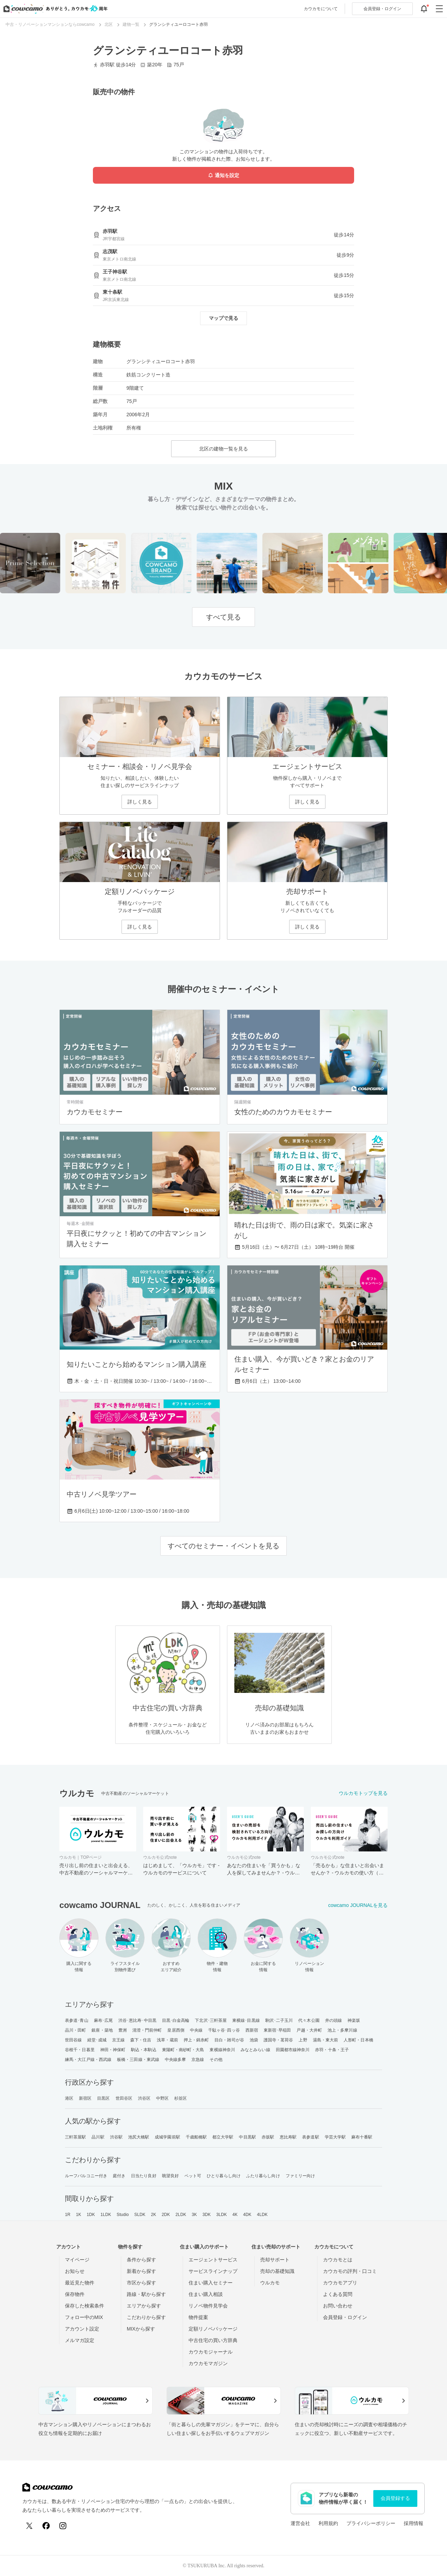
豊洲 (122, 2030)
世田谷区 (124, 2098)
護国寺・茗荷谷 (278, 2040)
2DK (166, 2214)
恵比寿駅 (288, 2137)
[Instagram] (63, 2526)
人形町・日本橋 (358, 2040)
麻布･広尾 (103, 2020)
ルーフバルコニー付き (86, 2175)
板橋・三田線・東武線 (138, 2059)
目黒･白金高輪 (176, 2020)
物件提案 (198, 2317)
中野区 (162, 2098)
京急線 (197, 2059)
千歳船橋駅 (196, 2137)
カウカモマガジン (208, 2363)
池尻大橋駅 (138, 2137)
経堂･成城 (97, 2040)
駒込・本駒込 (143, 2049)
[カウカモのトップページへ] (54, 8)
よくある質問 (337, 2294)
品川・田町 (75, 2030)
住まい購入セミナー (211, 2282)
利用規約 (328, 2523)
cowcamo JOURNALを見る (358, 1905)
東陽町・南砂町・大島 (183, 2049)
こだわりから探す (146, 2317)
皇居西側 (175, 2030)
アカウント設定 (82, 2329)
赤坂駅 (268, 2137)
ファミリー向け (300, 2175)
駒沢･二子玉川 (279, 2020)
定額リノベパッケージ (213, 2329)
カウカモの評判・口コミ (350, 2271)
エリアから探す (144, 2306)
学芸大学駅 (335, 2137)
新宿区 (85, 2098)
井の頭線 (333, 2020)
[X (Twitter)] (29, 2526)
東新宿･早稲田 (277, 2030)
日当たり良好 (143, 2175)
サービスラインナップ (213, 2271)
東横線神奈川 (222, 2049)
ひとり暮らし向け (224, 2175)
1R (68, 2214)
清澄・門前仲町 (147, 2030)
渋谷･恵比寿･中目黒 (137, 2020)
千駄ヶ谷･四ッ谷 (224, 2030)
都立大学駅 (223, 2137)
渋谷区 (144, 2098)
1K (78, 2214)
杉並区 (180, 2098)
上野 (303, 2040)
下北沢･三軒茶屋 (211, 2020)
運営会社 (300, 2523)
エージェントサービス (213, 2259)
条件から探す (141, 2259)
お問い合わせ (337, 2306)
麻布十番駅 (362, 2137)
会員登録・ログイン (345, 2317)
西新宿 (252, 2030)
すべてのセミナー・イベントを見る (223, 1546)
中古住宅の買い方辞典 (213, 2340)
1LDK (106, 2214)
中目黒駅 (247, 2137)
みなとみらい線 (255, 2049)
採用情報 (413, 2523)
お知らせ (75, 2271)
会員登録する (395, 2498)
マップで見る (223, 318)
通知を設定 (223, 175)
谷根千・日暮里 (80, 2049)
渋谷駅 (116, 2137)
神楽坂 (353, 2020)
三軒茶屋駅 (75, 2137)
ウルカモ (270, 2282)
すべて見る (223, 617)
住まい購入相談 (206, 2294)
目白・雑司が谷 (229, 2040)
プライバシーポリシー (370, 2523)
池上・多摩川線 (342, 2030)
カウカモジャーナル (211, 2352)
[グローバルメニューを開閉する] (439, 8)
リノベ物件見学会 (208, 2306)
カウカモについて (321, 8)
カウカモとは (337, 2259)
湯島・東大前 (325, 2040)
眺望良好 (170, 2175)
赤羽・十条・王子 (332, 2049)
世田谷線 (73, 2040)
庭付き (119, 2175)
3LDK (221, 2214)
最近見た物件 (79, 2282)
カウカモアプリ (340, 2282)
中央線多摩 (175, 2059)
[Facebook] (46, 2526)
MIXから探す (141, 2329)
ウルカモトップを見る (363, 1793)
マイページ (77, 2259)
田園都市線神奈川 (293, 2049)
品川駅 (97, 2137)
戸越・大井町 (309, 2030)
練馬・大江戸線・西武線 (88, 2059)
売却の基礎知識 (277, 2271)
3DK (207, 2214)
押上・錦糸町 (196, 2040)
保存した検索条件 (84, 2306)
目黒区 (103, 2098)
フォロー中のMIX (84, 2317)
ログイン (382, 9)
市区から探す (141, 2282)
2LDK (181, 2214)
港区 (69, 2098)
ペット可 (192, 2175)
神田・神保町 (113, 2049)
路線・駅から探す (146, 2294)
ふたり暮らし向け (263, 2175)
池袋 (254, 2040)
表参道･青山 (76, 2020)
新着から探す (141, 2271)
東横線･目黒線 (246, 2020)
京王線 (118, 2040)
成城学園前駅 (167, 2137)
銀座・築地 (102, 2030)
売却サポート (275, 2259)
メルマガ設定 (79, 2340)
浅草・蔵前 (167, 2040)
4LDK (262, 2214)
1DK (91, 2214)
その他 (216, 2059)
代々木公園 (309, 2020)
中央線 (196, 2030)
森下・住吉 (141, 2040)
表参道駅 (310, 2137)
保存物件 (75, 2294)
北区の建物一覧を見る (223, 449)
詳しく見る (139, 802)
